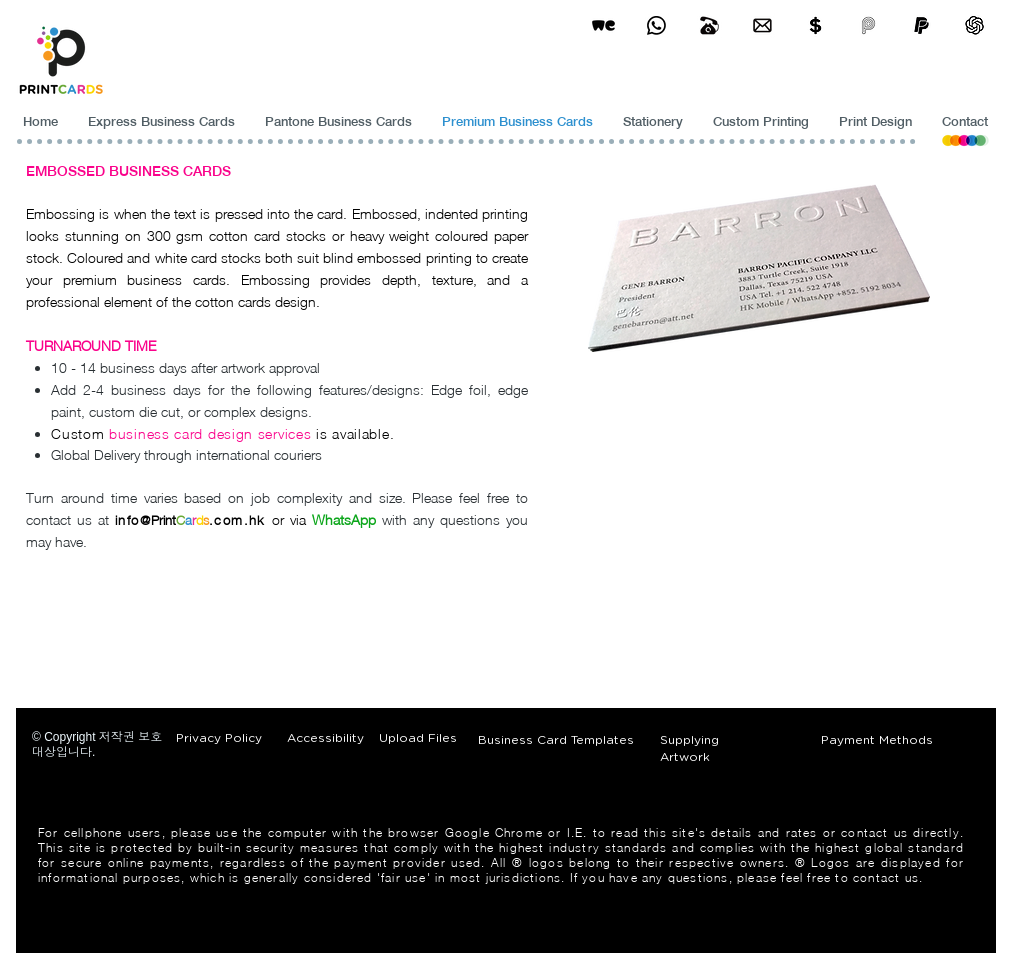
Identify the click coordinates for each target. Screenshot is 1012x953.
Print (163, 520)
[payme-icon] (868, 25)
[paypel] (921, 25)
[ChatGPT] (974, 25)
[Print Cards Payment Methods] (815, 25)
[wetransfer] (603, 25)
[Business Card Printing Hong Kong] (656, 25)
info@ (133, 520)
